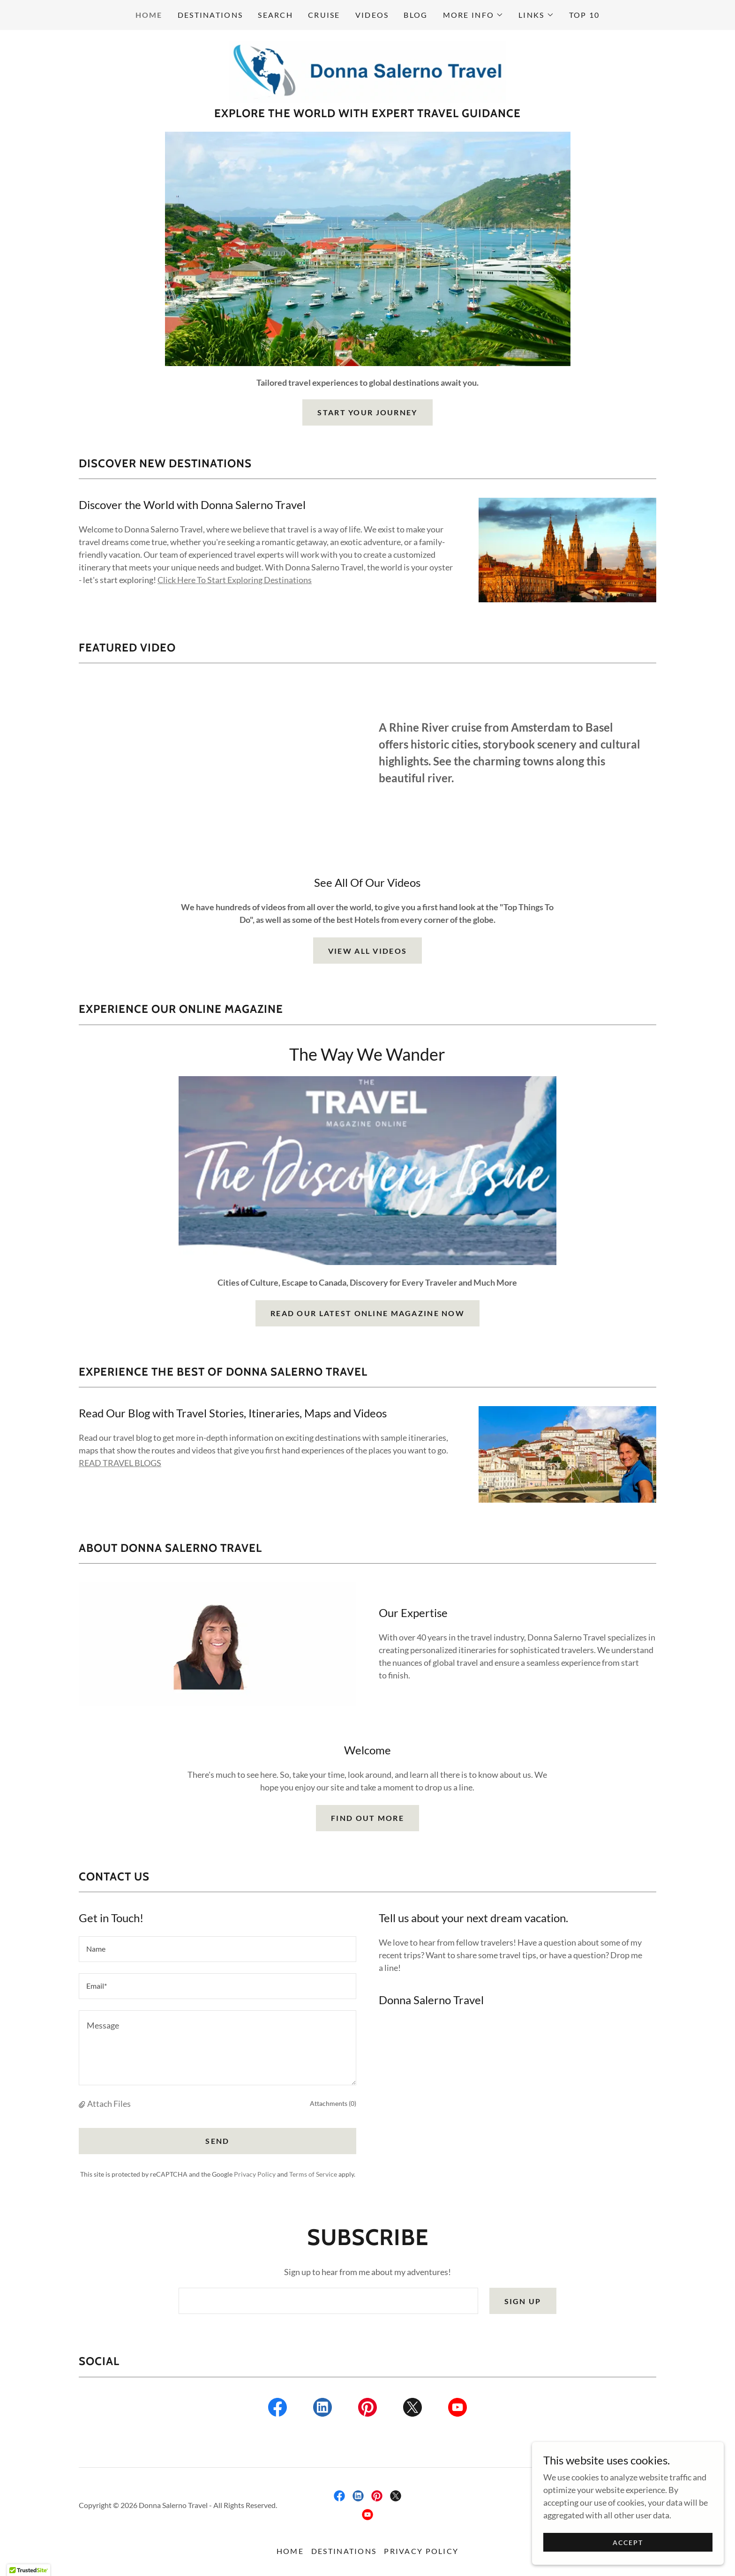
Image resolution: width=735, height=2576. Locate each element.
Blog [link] (416, 14)
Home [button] (290, 2552)
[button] (473, 15)
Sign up (522, 2303)
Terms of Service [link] (313, 2176)
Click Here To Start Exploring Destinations (235, 582)
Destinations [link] (210, 14)
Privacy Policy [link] (255, 2176)
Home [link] (149, 14)
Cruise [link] (324, 14)
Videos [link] (372, 14)
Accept (630, 2542)
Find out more (367, 1819)
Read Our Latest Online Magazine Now (367, 1314)
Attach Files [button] (109, 2105)
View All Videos (367, 952)
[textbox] (217, 1951)
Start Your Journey (367, 414)
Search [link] (275, 14)
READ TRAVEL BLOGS (120, 1465)
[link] (367, 72)
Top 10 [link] (584, 14)
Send (217, 2142)
